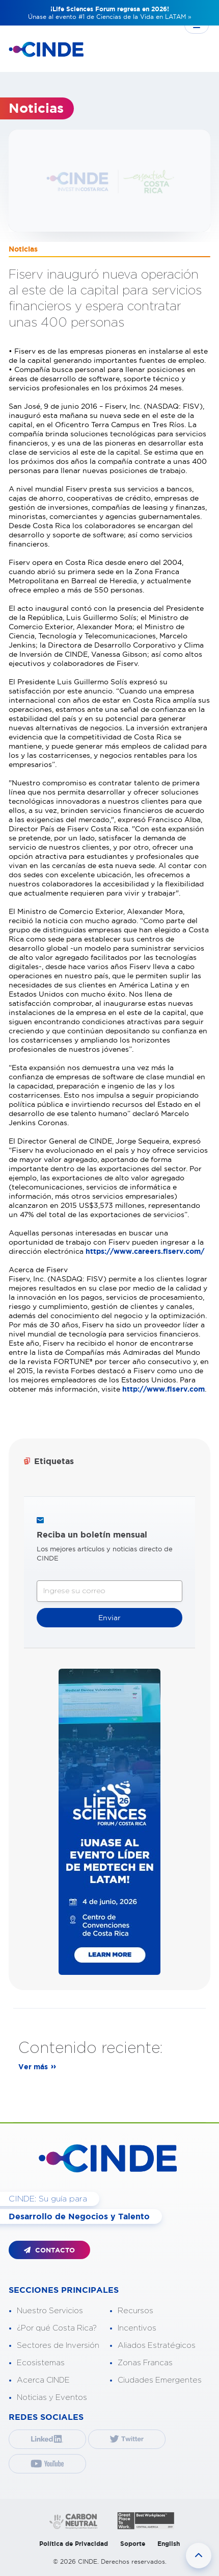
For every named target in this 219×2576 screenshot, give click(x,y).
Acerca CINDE (43, 2380)
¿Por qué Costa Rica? (57, 2328)
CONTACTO (49, 2250)
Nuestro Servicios (50, 2311)
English (168, 2543)
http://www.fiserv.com (163, 1389)
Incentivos (137, 2328)
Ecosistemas (41, 2363)
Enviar (109, 1617)
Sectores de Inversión (58, 2345)
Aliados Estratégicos (157, 2345)
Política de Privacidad (73, 2543)
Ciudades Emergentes (160, 2380)
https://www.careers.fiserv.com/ (145, 1251)
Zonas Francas (145, 2363)
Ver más (33, 2067)
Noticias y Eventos (52, 2397)
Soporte (132, 2543)
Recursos (135, 2311)
